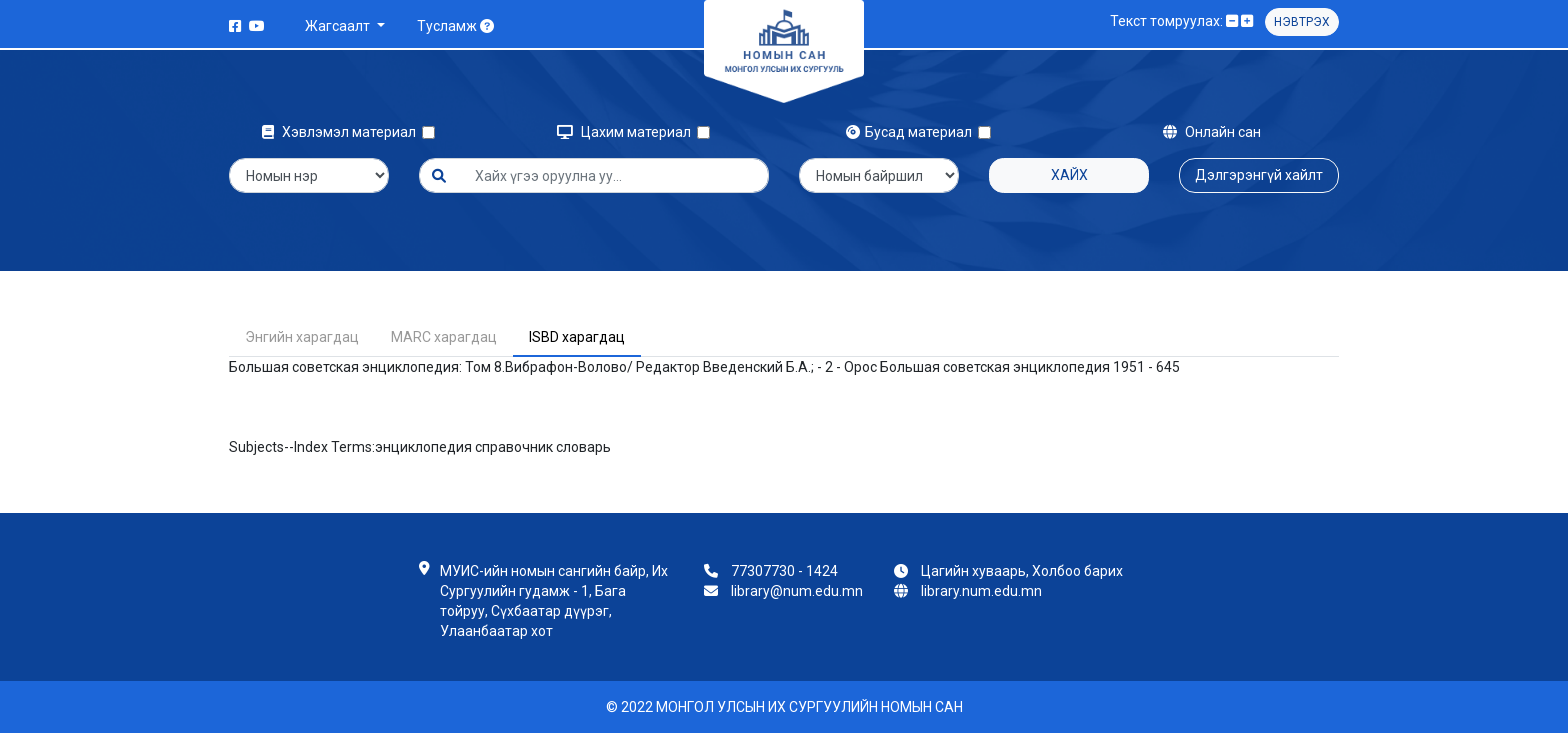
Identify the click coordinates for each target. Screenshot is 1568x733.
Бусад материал (912, 132)
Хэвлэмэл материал (342, 132)
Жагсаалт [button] (339, 26)
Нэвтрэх (1302, 22)
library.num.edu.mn (981, 591)
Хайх (1069, 175)
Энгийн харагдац (302, 337)
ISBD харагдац (577, 337)
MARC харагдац (444, 337)
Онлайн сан (1212, 132)
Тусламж (455, 26)
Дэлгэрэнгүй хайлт (1259, 175)
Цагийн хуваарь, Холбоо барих (1022, 571)
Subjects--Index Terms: (302, 447)
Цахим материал (627, 132)
